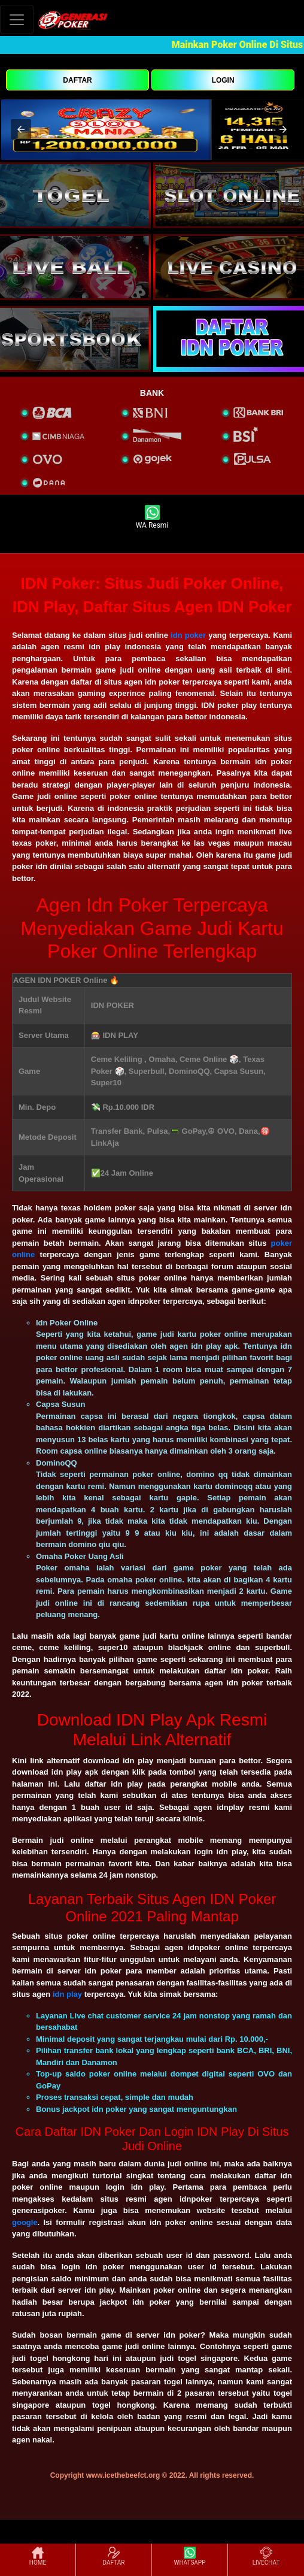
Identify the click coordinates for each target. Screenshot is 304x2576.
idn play (67, 1994)
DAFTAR (77, 80)
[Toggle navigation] (17, 19)
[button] (21, 129)
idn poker (188, 635)
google (25, 2222)
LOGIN (223, 80)
